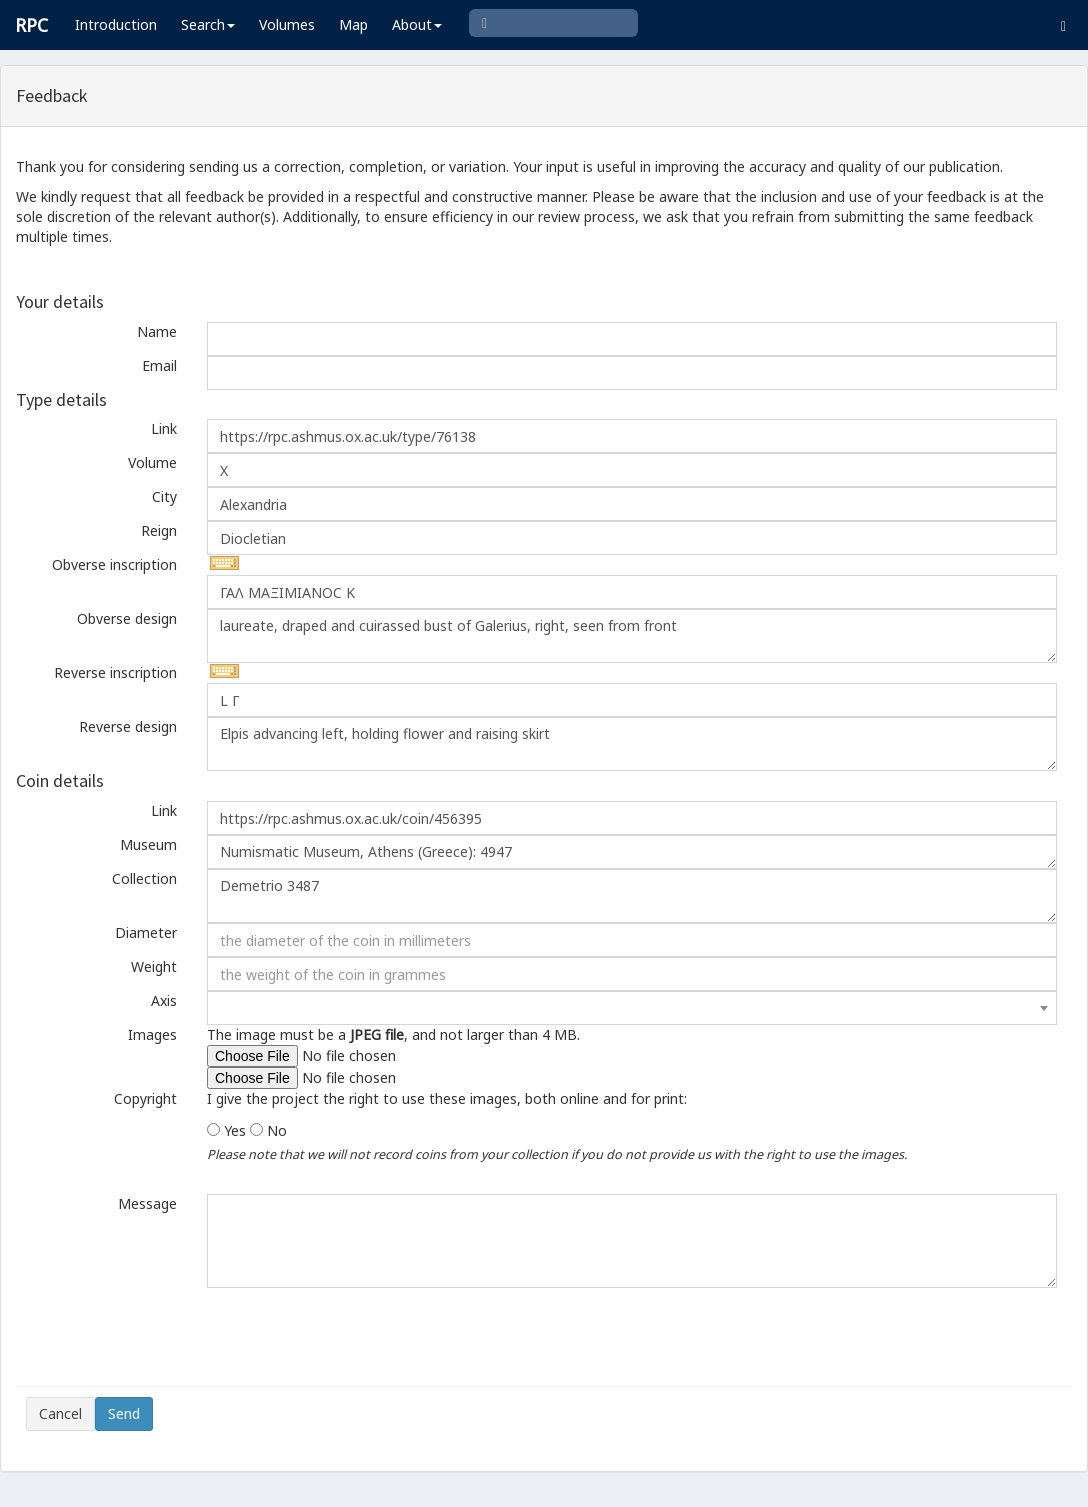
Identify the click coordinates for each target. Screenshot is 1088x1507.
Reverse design (128, 726)
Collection (144, 878)
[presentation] (178, 1337)
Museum (148, 844)
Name (157, 331)
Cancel (60, 1413)
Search (208, 24)
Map (353, 24)
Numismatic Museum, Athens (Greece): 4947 (632, 852)
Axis (164, 1000)
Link (164, 428)
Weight (154, 966)
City (164, 496)
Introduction (116, 24)
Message (147, 1203)
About (417, 24)
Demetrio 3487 (632, 896)
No (277, 1130)
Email (159, 365)
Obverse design (127, 618)
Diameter (146, 932)
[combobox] (632, 1008)
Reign (159, 530)
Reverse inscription (115, 672)
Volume (152, 462)
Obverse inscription (114, 564)
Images (152, 1034)
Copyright (145, 1098)
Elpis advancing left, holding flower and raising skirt (632, 744)
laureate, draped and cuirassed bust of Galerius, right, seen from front (632, 636)
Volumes (287, 24)
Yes (235, 1130)
